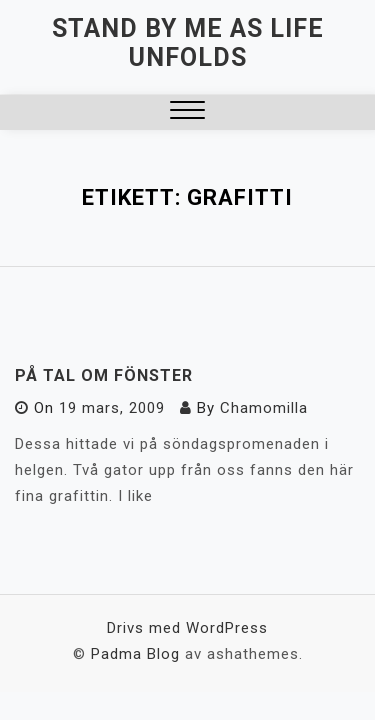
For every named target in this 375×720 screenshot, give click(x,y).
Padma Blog (135, 654)
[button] (187, 112)
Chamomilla (264, 408)
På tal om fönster (104, 375)
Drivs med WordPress (187, 628)
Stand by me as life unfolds (188, 43)
